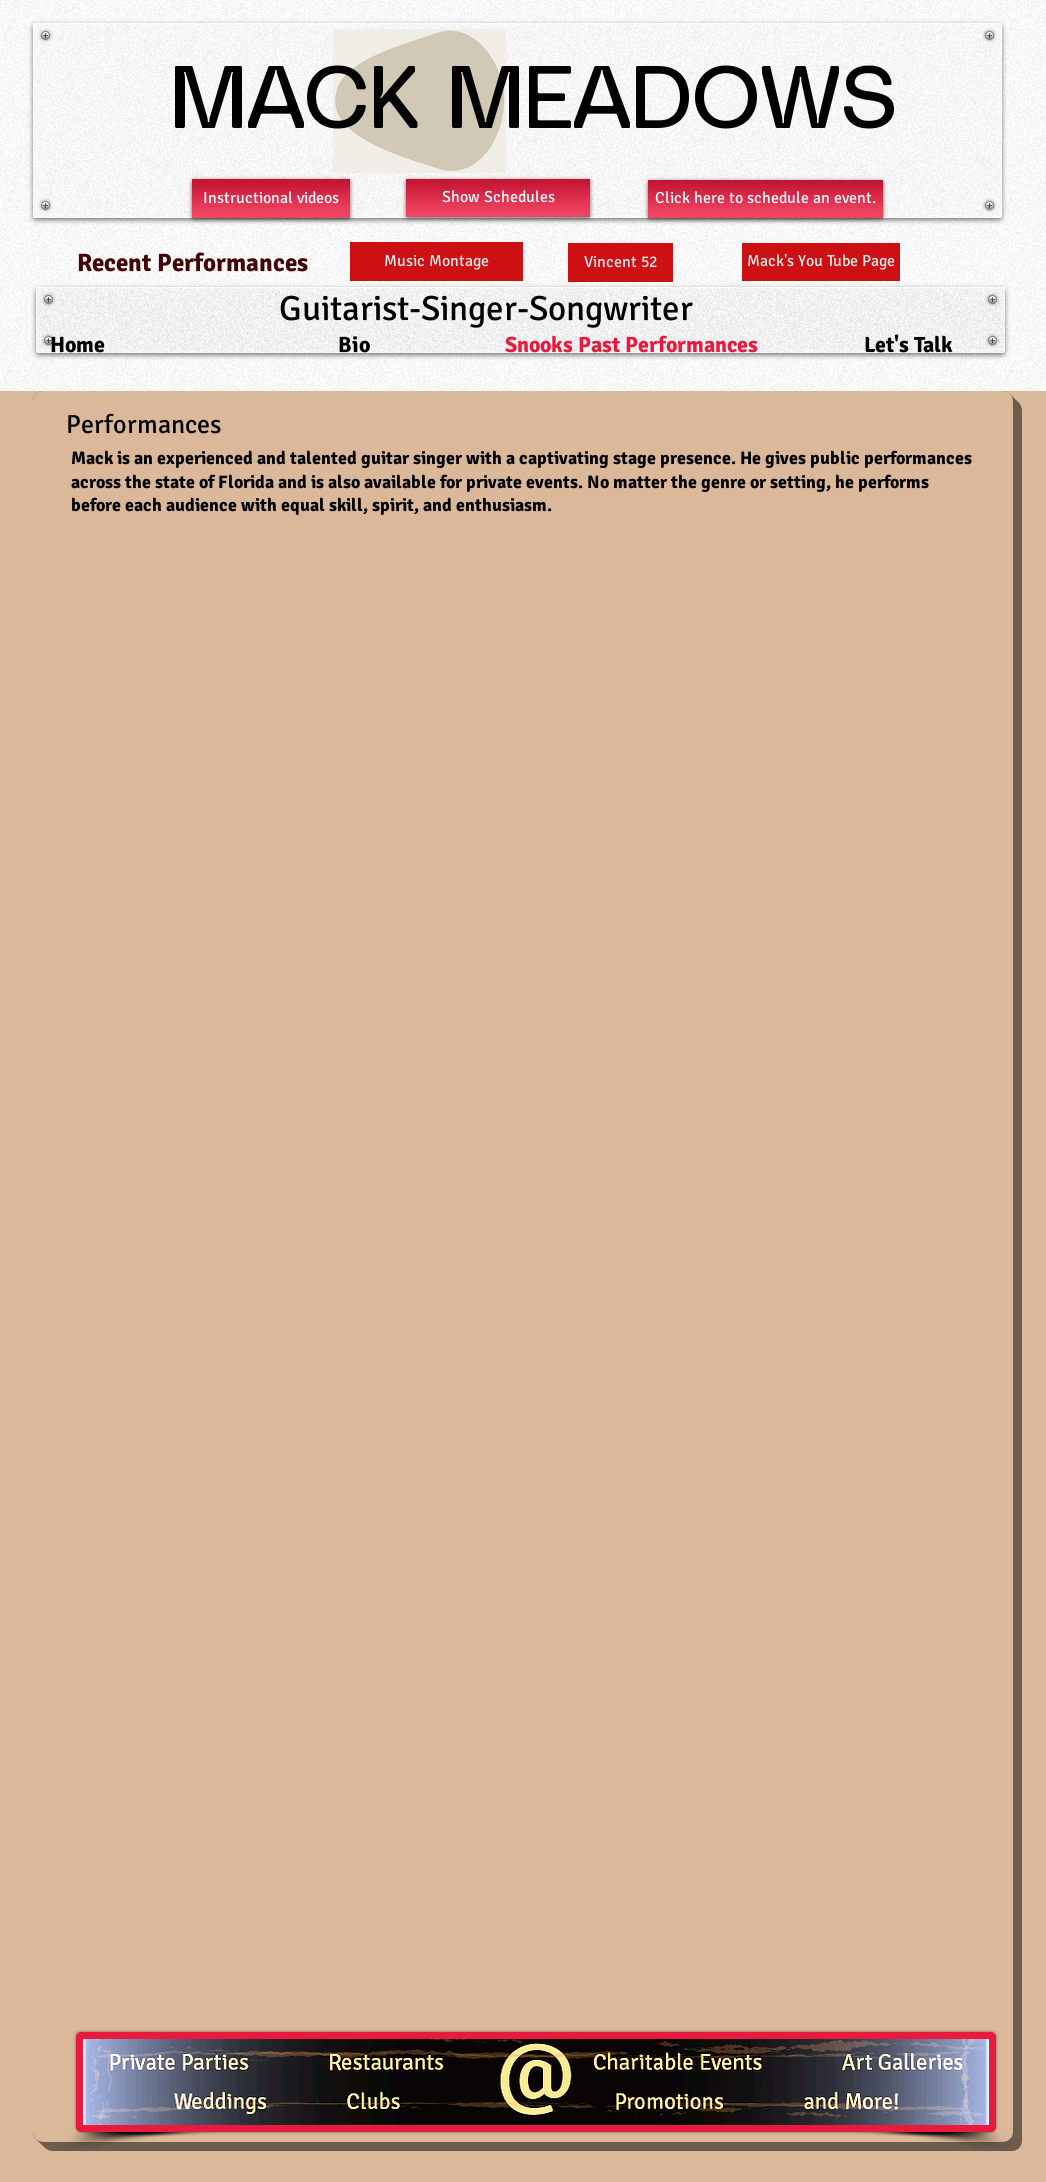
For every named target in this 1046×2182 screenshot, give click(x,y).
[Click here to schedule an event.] (765, 199)
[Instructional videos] (271, 198)
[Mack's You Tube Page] (821, 262)
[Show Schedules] (498, 198)
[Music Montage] (436, 261)
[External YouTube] (312, 688)
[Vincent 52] (620, 262)
